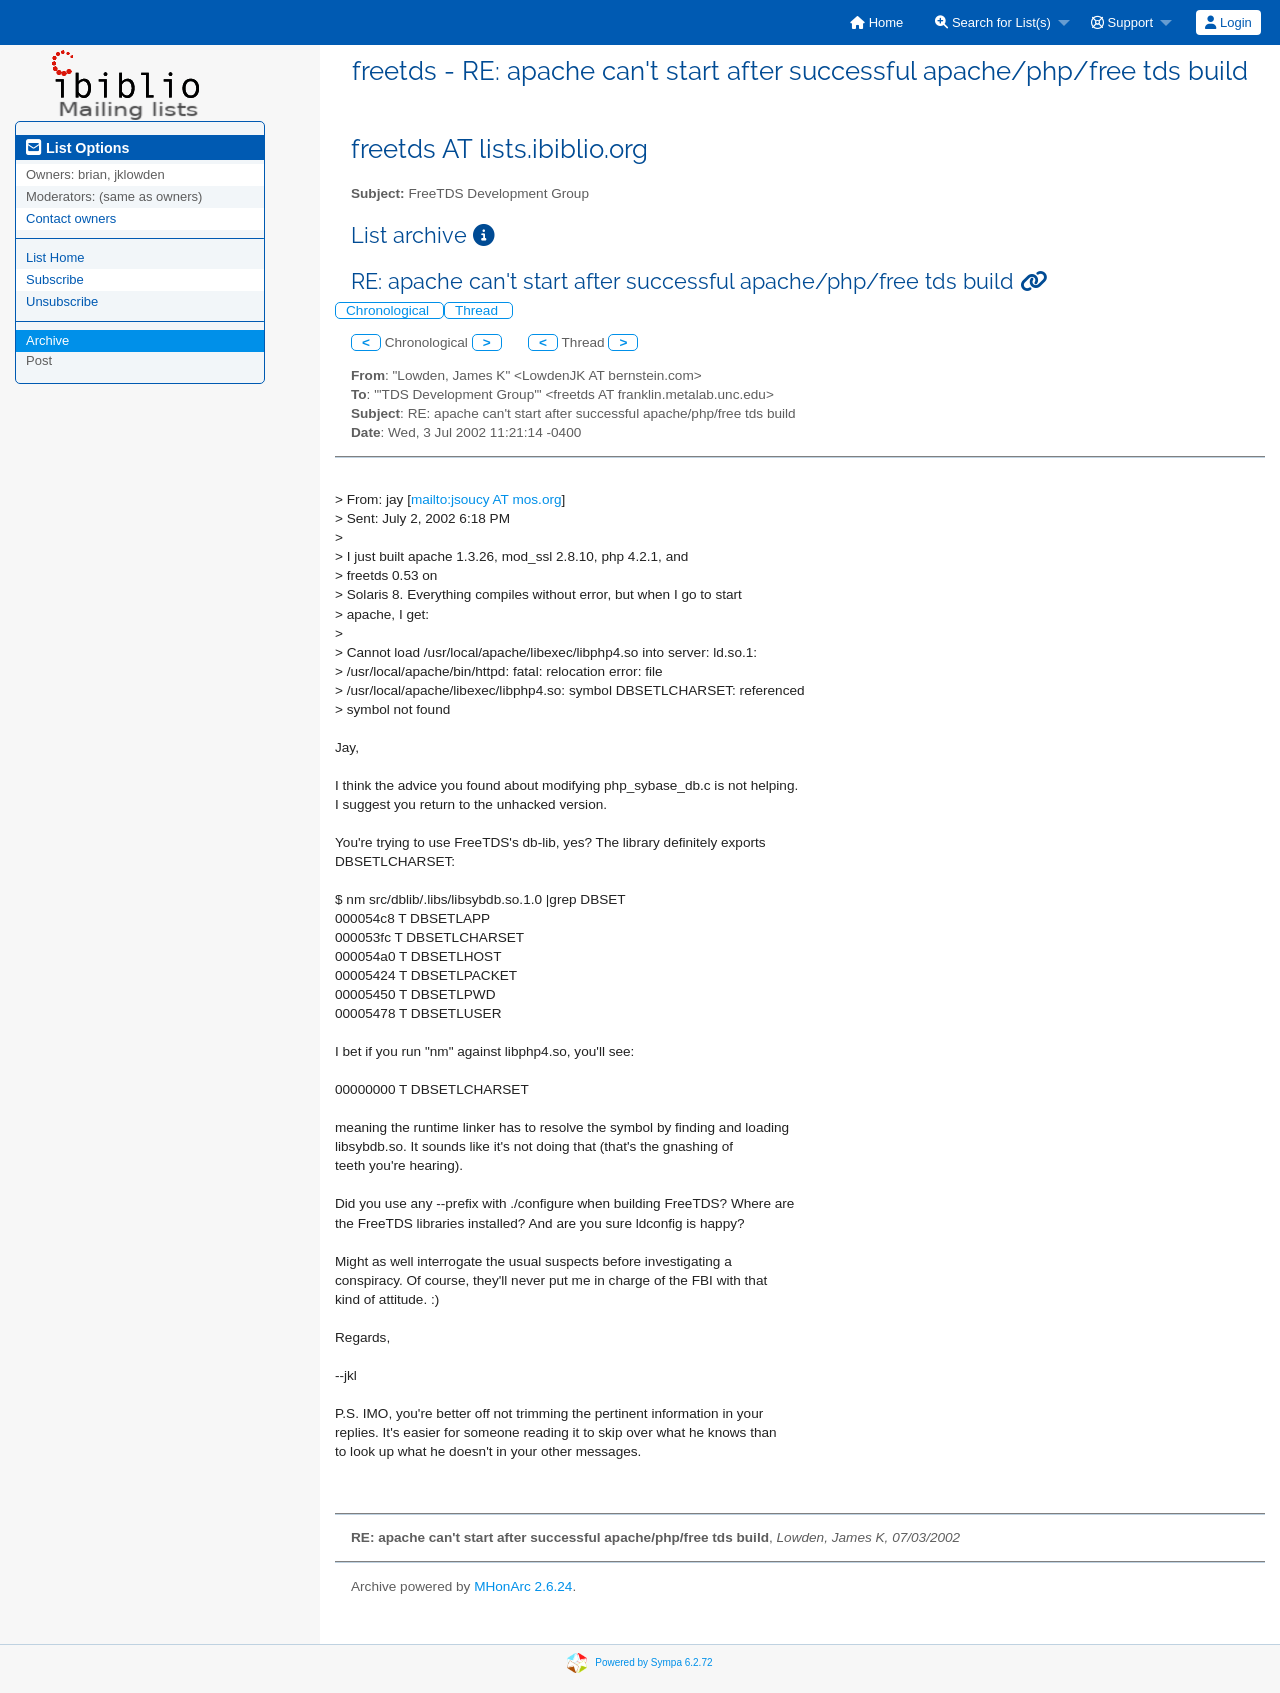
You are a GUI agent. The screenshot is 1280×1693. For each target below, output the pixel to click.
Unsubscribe (62, 301)
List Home (55, 257)
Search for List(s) (993, 22)
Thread (478, 310)
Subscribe (55, 279)
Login (1228, 22)
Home (876, 22)
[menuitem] (876, 22)
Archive (47, 340)
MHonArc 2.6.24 (523, 1586)
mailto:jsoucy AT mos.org (486, 499)
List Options (77, 148)
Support (1122, 22)
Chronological (389, 310)
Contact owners (71, 218)
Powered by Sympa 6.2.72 (653, 1661)
